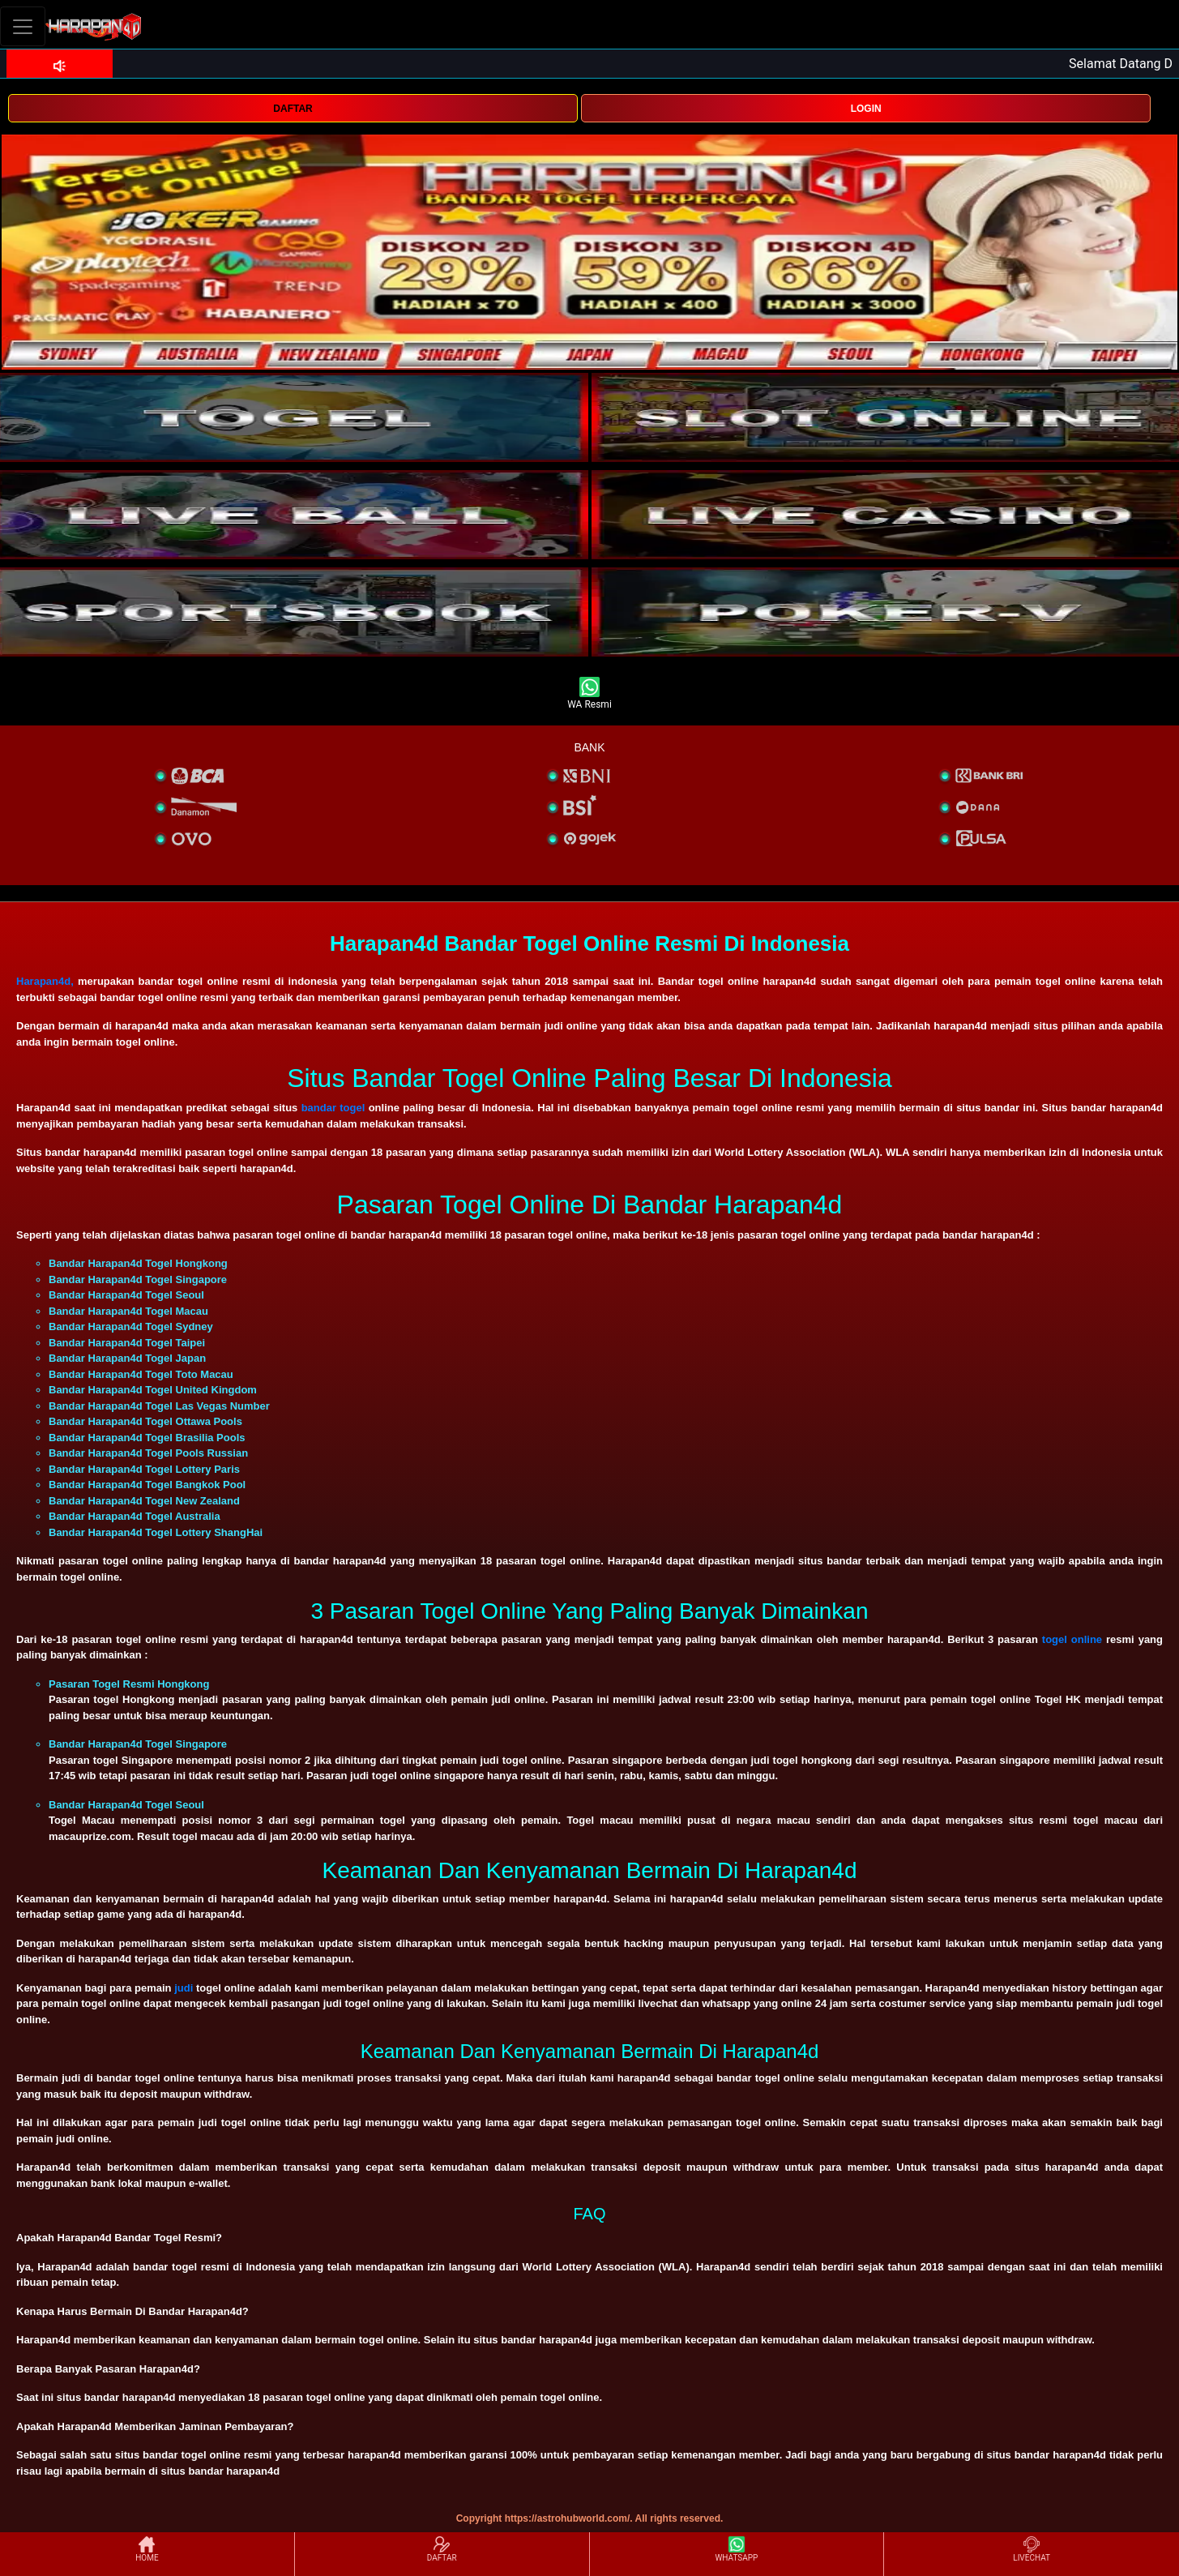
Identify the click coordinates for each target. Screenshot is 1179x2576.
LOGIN (866, 108)
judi (183, 1988)
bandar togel (333, 1108)
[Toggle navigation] (22, 26)
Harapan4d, (45, 981)
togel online (1072, 1639)
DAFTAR (292, 108)
